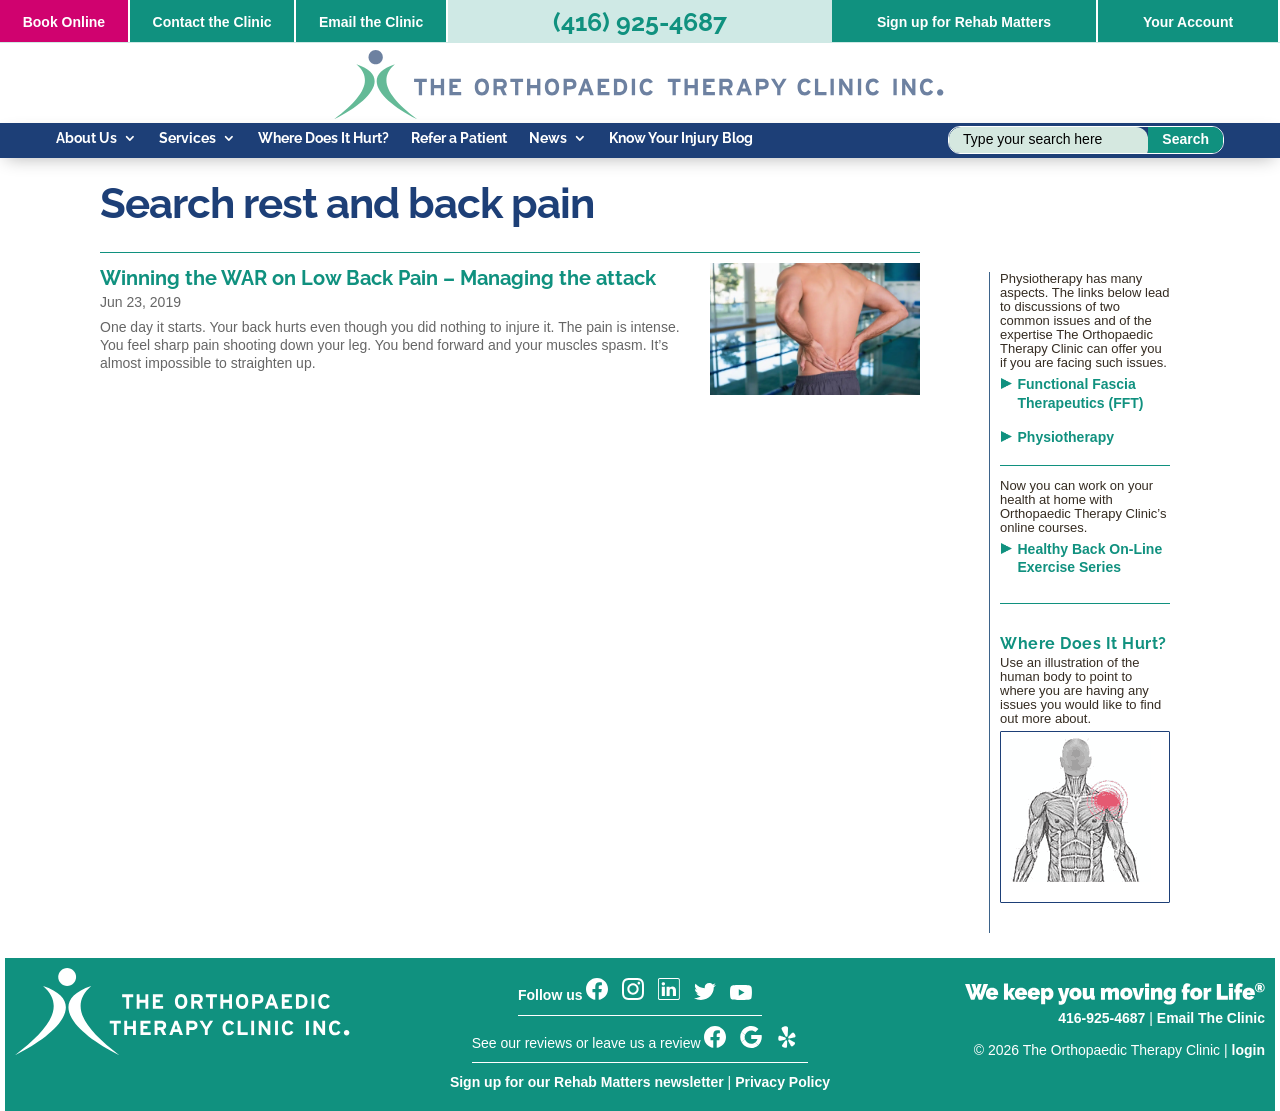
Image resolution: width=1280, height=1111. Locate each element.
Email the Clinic (371, 22)
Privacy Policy (782, 1082)
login (1248, 1050)
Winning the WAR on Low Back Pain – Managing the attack (378, 278)
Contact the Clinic (212, 22)
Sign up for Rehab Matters (964, 22)
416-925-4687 (1101, 1018)
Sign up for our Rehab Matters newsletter (587, 1082)
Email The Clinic (1211, 1018)
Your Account (1188, 22)
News (548, 138)
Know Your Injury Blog (681, 138)
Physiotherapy (1066, 437)
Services (187, 138)
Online (64, 22)
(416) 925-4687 (640, 22)
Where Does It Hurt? (323, 138)
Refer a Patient (459, 138)
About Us (86, 138)
